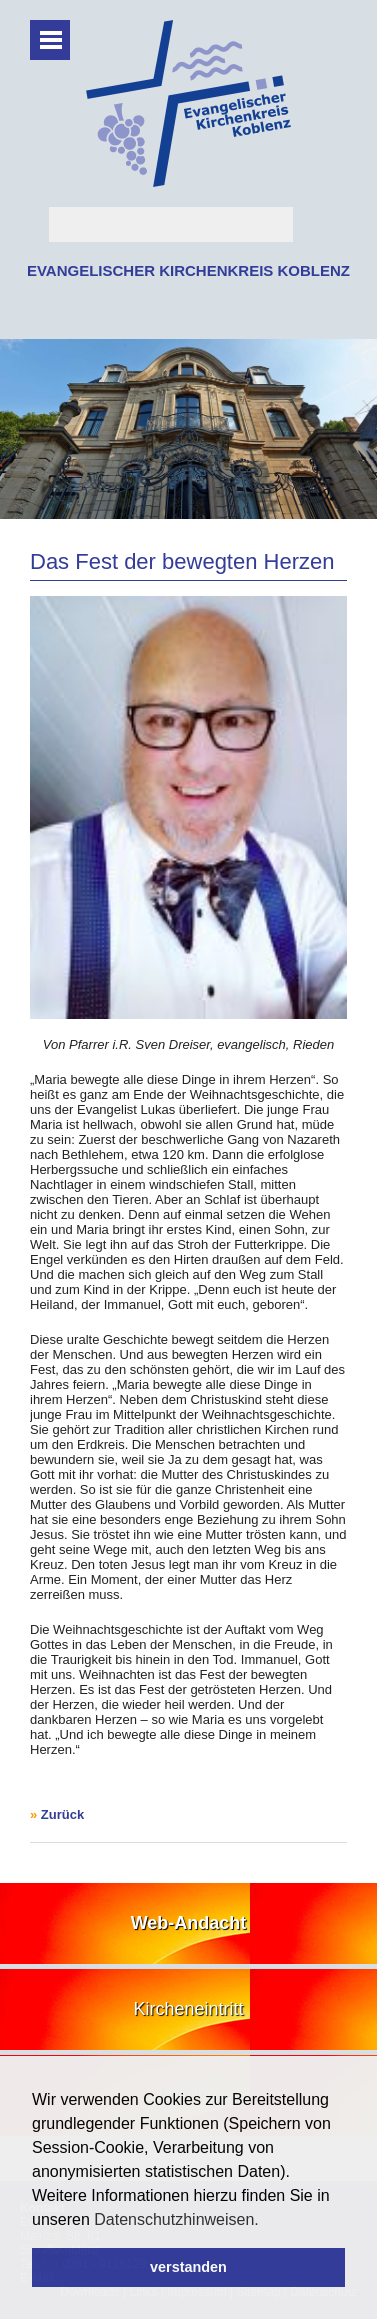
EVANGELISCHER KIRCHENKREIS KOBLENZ (188, 270)
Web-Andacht (189, 1923)
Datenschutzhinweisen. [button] (176, 2219)
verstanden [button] (188, 2267)
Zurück (62, 1814)
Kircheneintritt (188, 2009)
